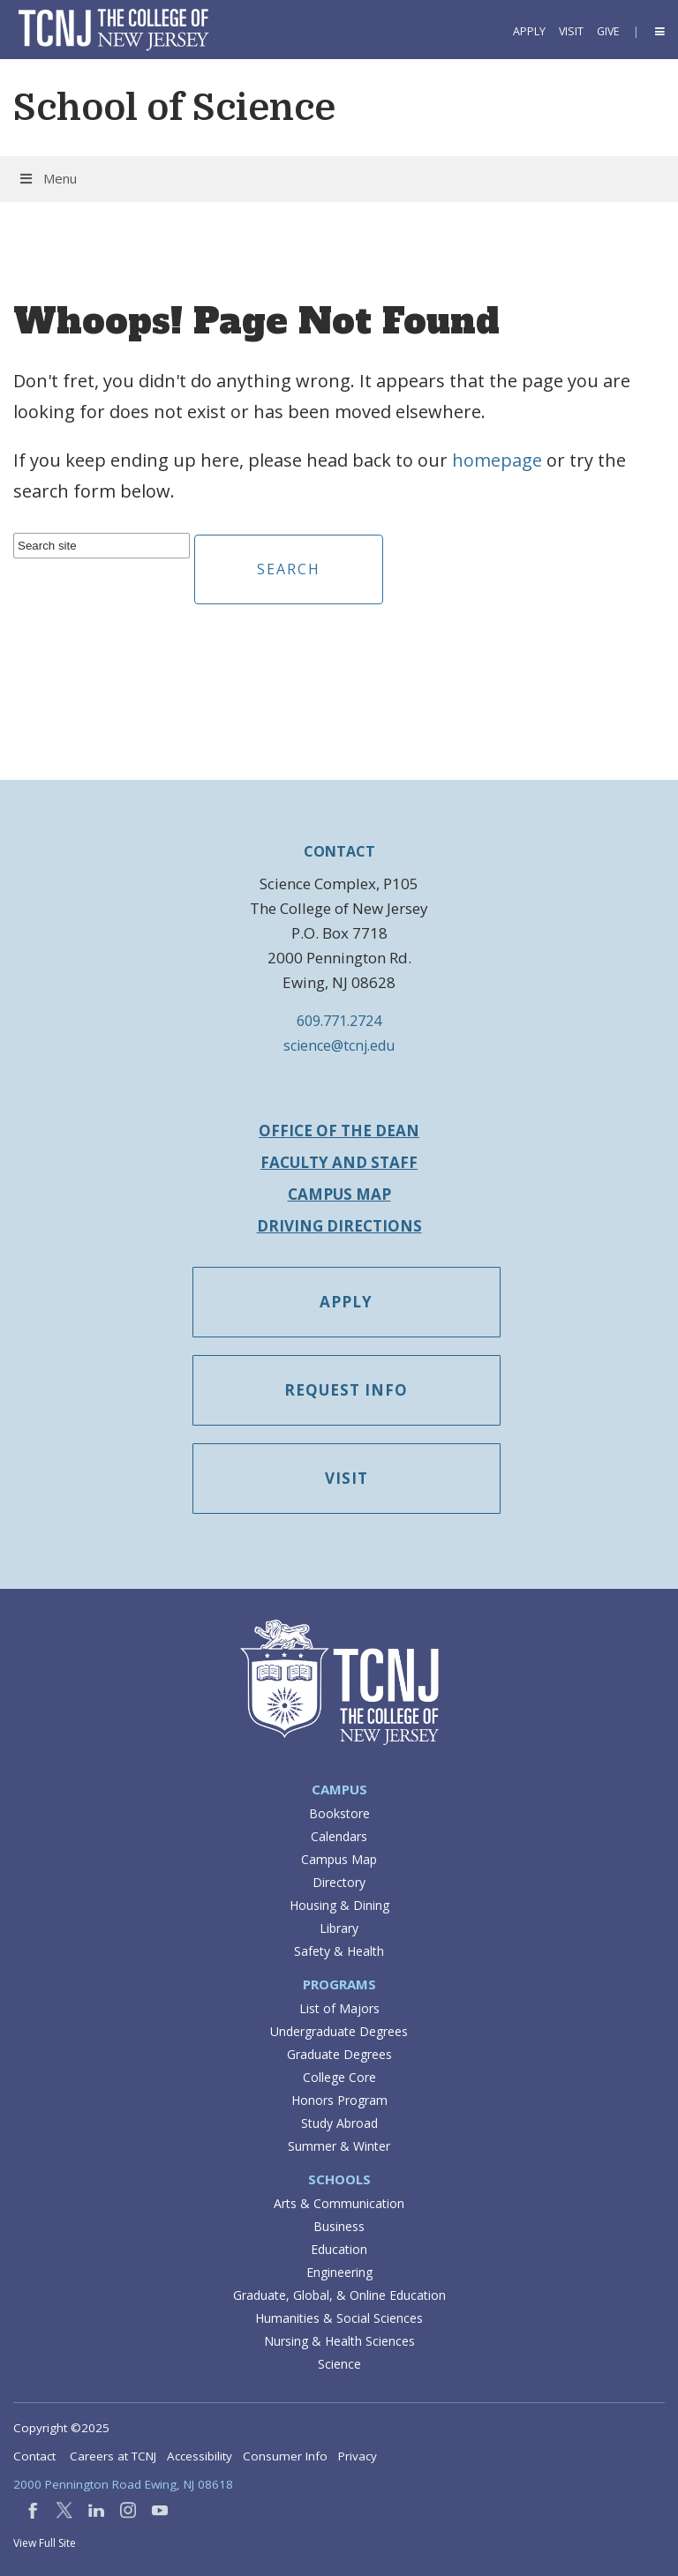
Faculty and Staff (339, 1162)
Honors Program (339, 2100)
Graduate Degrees (339, 2054)
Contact (34, 2456)
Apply (529, 31)
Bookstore (339, 1813)
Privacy (357, 2456)
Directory (339, 1882)
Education (339, 2249)
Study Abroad (339, 2123)
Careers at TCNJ (113, 2456)
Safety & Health (339, 1951)
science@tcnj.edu (339, 1045)
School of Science (174, 107)
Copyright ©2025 (61, 2428)
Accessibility (199, 2456)
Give (608, 31)
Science (339, 2363)
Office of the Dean (339, 1130)
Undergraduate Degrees (339, 2031)
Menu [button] (47, 178)
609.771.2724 (339, 1020)
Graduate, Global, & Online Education (339, 2295)
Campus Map (339, 1194)
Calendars (339, 1836)
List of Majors (339, 2008)
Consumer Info (285, 2456)
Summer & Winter (339, 2146)
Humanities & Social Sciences (339, 2318)
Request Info (347, 1390)
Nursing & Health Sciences (339, 2341)
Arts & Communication (339, 2203)
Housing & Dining (339, 1905)
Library (339, 1928)
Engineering (339, 2272)
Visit (571, 31)
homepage (497, 460)
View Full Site (44, 2542)
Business (339, 2226)
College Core (339, 2077)
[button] (658, 31)
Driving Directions (339, 1226)
